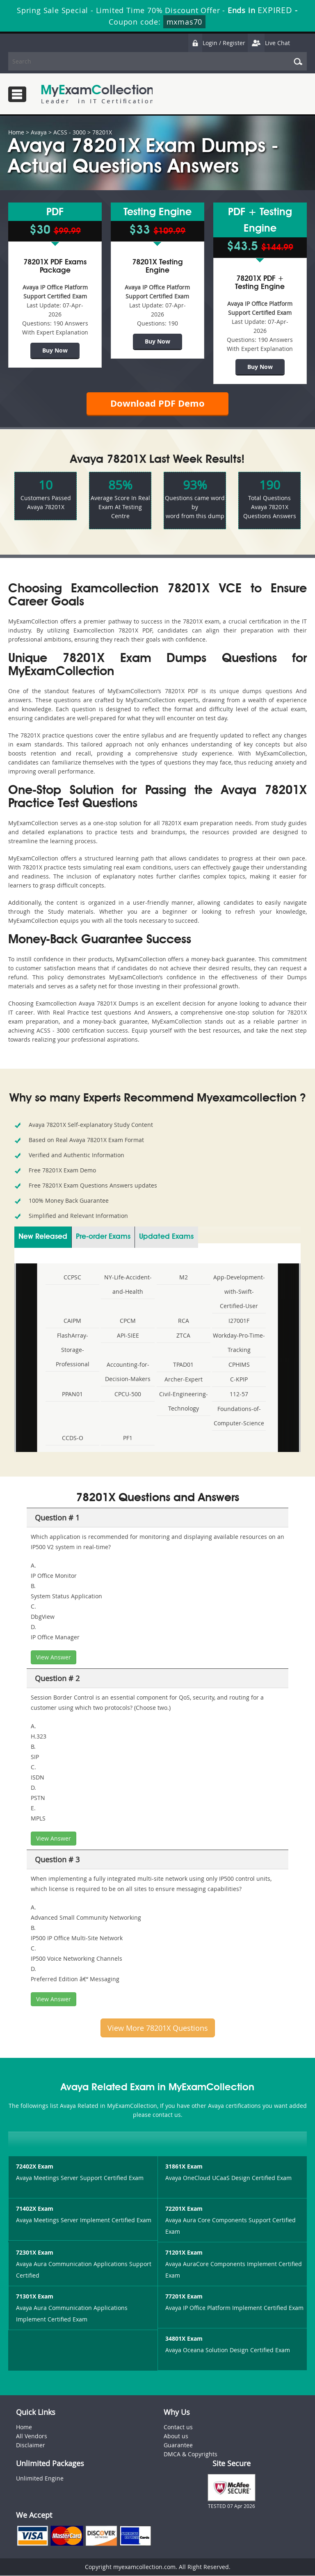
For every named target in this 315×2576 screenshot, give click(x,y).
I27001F (238, 1321)
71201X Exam (184, 2253)
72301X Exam (34, 2253)
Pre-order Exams (103, 1237)
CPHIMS (239, 1365)
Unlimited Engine (40, 2479)
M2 (183, 1277)
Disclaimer (30, 2445)
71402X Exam (34, 2209)
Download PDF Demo (157, 403)
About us (176, 2436)
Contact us (178, 2427)
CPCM (128, 1321)
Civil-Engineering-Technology (183, 1401)
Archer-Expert (183, 1380)
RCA (183, 1321)
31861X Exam (184, 2167)
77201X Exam (184, 2297)
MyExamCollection (97, 94)
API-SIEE (128, 1336)
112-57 (239, 1394)
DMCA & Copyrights (190, 2454)
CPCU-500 (127, 1394)
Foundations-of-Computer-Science (239, 1416)
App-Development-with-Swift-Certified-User (239, 1292)
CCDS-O (72, 1438)
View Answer (53, 1657)
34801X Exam (184, 2339)
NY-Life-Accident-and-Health (128, 1285)
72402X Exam (34, 2167)
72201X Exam (184, 2209)
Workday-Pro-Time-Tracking (239, 1343)
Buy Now (55, 350)
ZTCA (183, 1336)
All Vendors (31, 2436)
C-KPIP (239, 1380)
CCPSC (72, 1277)
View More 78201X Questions (157, 2028)
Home (16, 132)
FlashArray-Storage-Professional (72, 1350)
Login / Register (216, 43)
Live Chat (268, 43)
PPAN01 (72, 1394)
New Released (42, 1237)
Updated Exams (166, 1237)
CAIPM (72, 1321)
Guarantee (178, 2445)
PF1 (127, 1438)
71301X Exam (34, 2297)
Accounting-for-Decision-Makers (128, 1372)
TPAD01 (183, 1365)
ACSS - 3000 (69, 132)
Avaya (39, 132)
